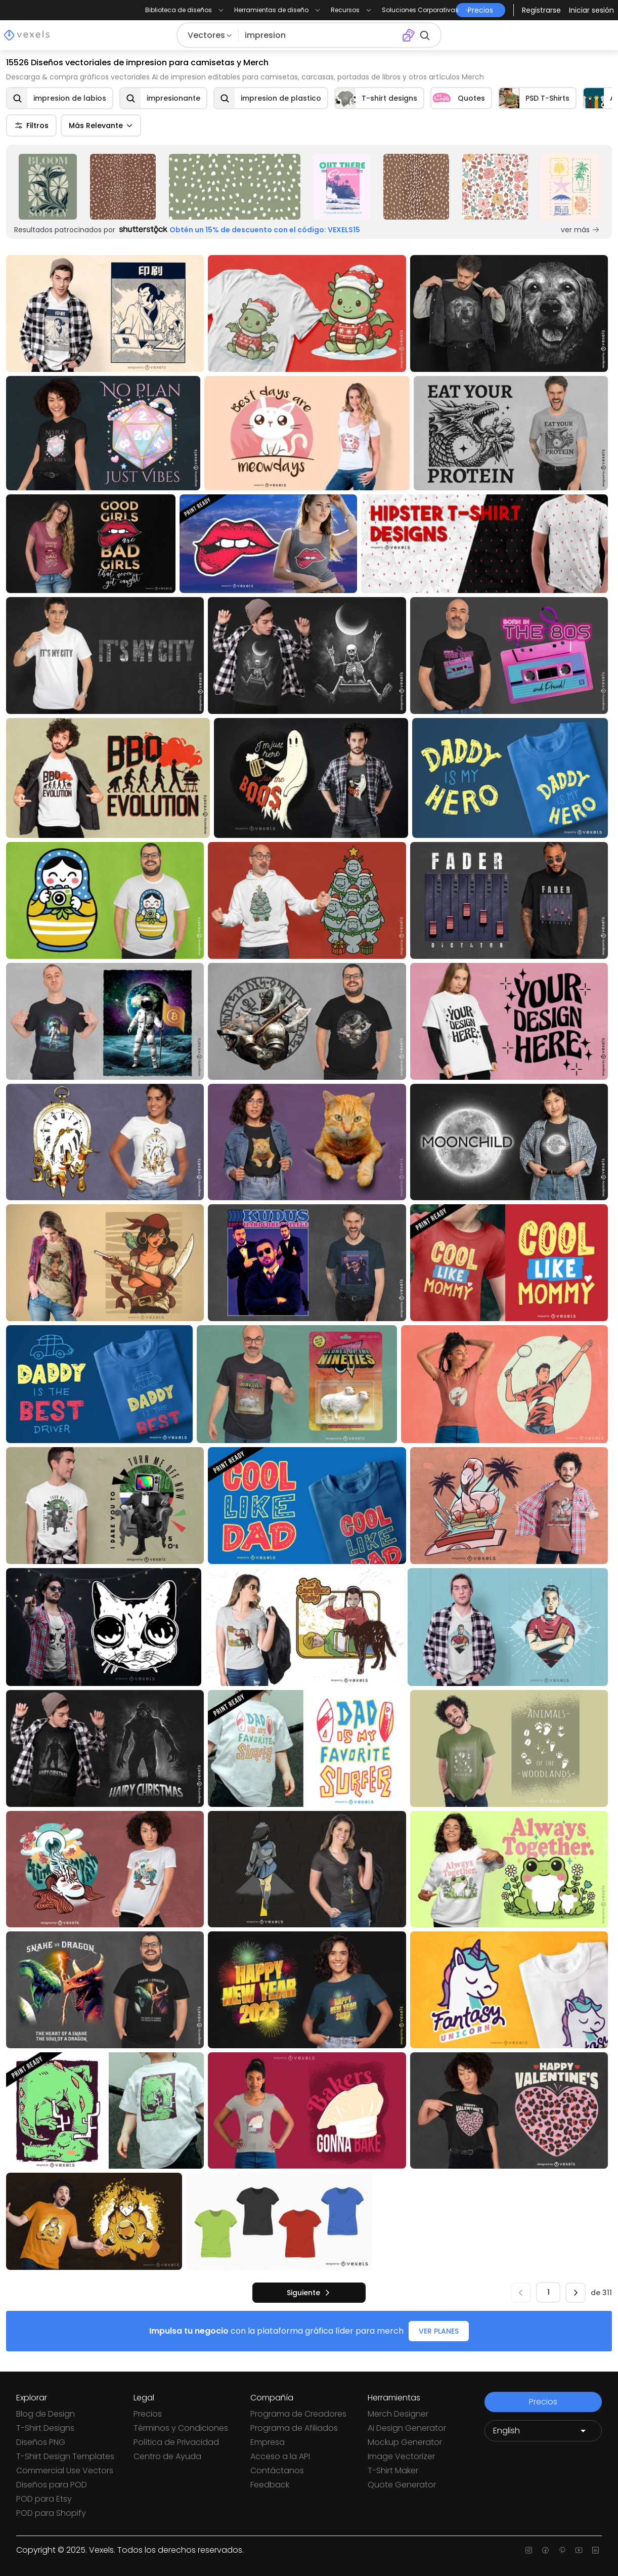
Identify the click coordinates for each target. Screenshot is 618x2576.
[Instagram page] (528, 2550)
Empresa (267, 2442)
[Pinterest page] (562, 2550)
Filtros (31, 125)
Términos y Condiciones (181, 2428)
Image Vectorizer (401, 2456)
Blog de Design (45, 2414)
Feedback (269, 2484)
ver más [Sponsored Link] (580, 230)
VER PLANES (439, 2331)
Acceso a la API (280, 2456)
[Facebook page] (545, 2550)
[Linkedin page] (595, 2550)
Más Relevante (101, 125)
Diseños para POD (51, 2484)
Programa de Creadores (298, 2414)
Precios (148, 2414)
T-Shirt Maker (393, 2470)
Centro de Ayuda (167, 2456)
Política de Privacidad (176, 2442)
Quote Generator (402, 2484)
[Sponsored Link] (47, 187)
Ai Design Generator (407, 2428)
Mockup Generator (405, 2442)
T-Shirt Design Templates (65, 2456)
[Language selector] (543, 2431)
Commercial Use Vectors (64, 2470)
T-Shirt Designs (45, 2428)
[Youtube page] (578, 2550)
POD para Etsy (44, 2499)
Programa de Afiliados (294, 2428)
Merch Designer (398, 2414)
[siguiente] (309, 2293)
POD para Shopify (51, 2513)
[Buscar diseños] (320, 35)
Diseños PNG (40, 2442)
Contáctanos (277, 2470)
